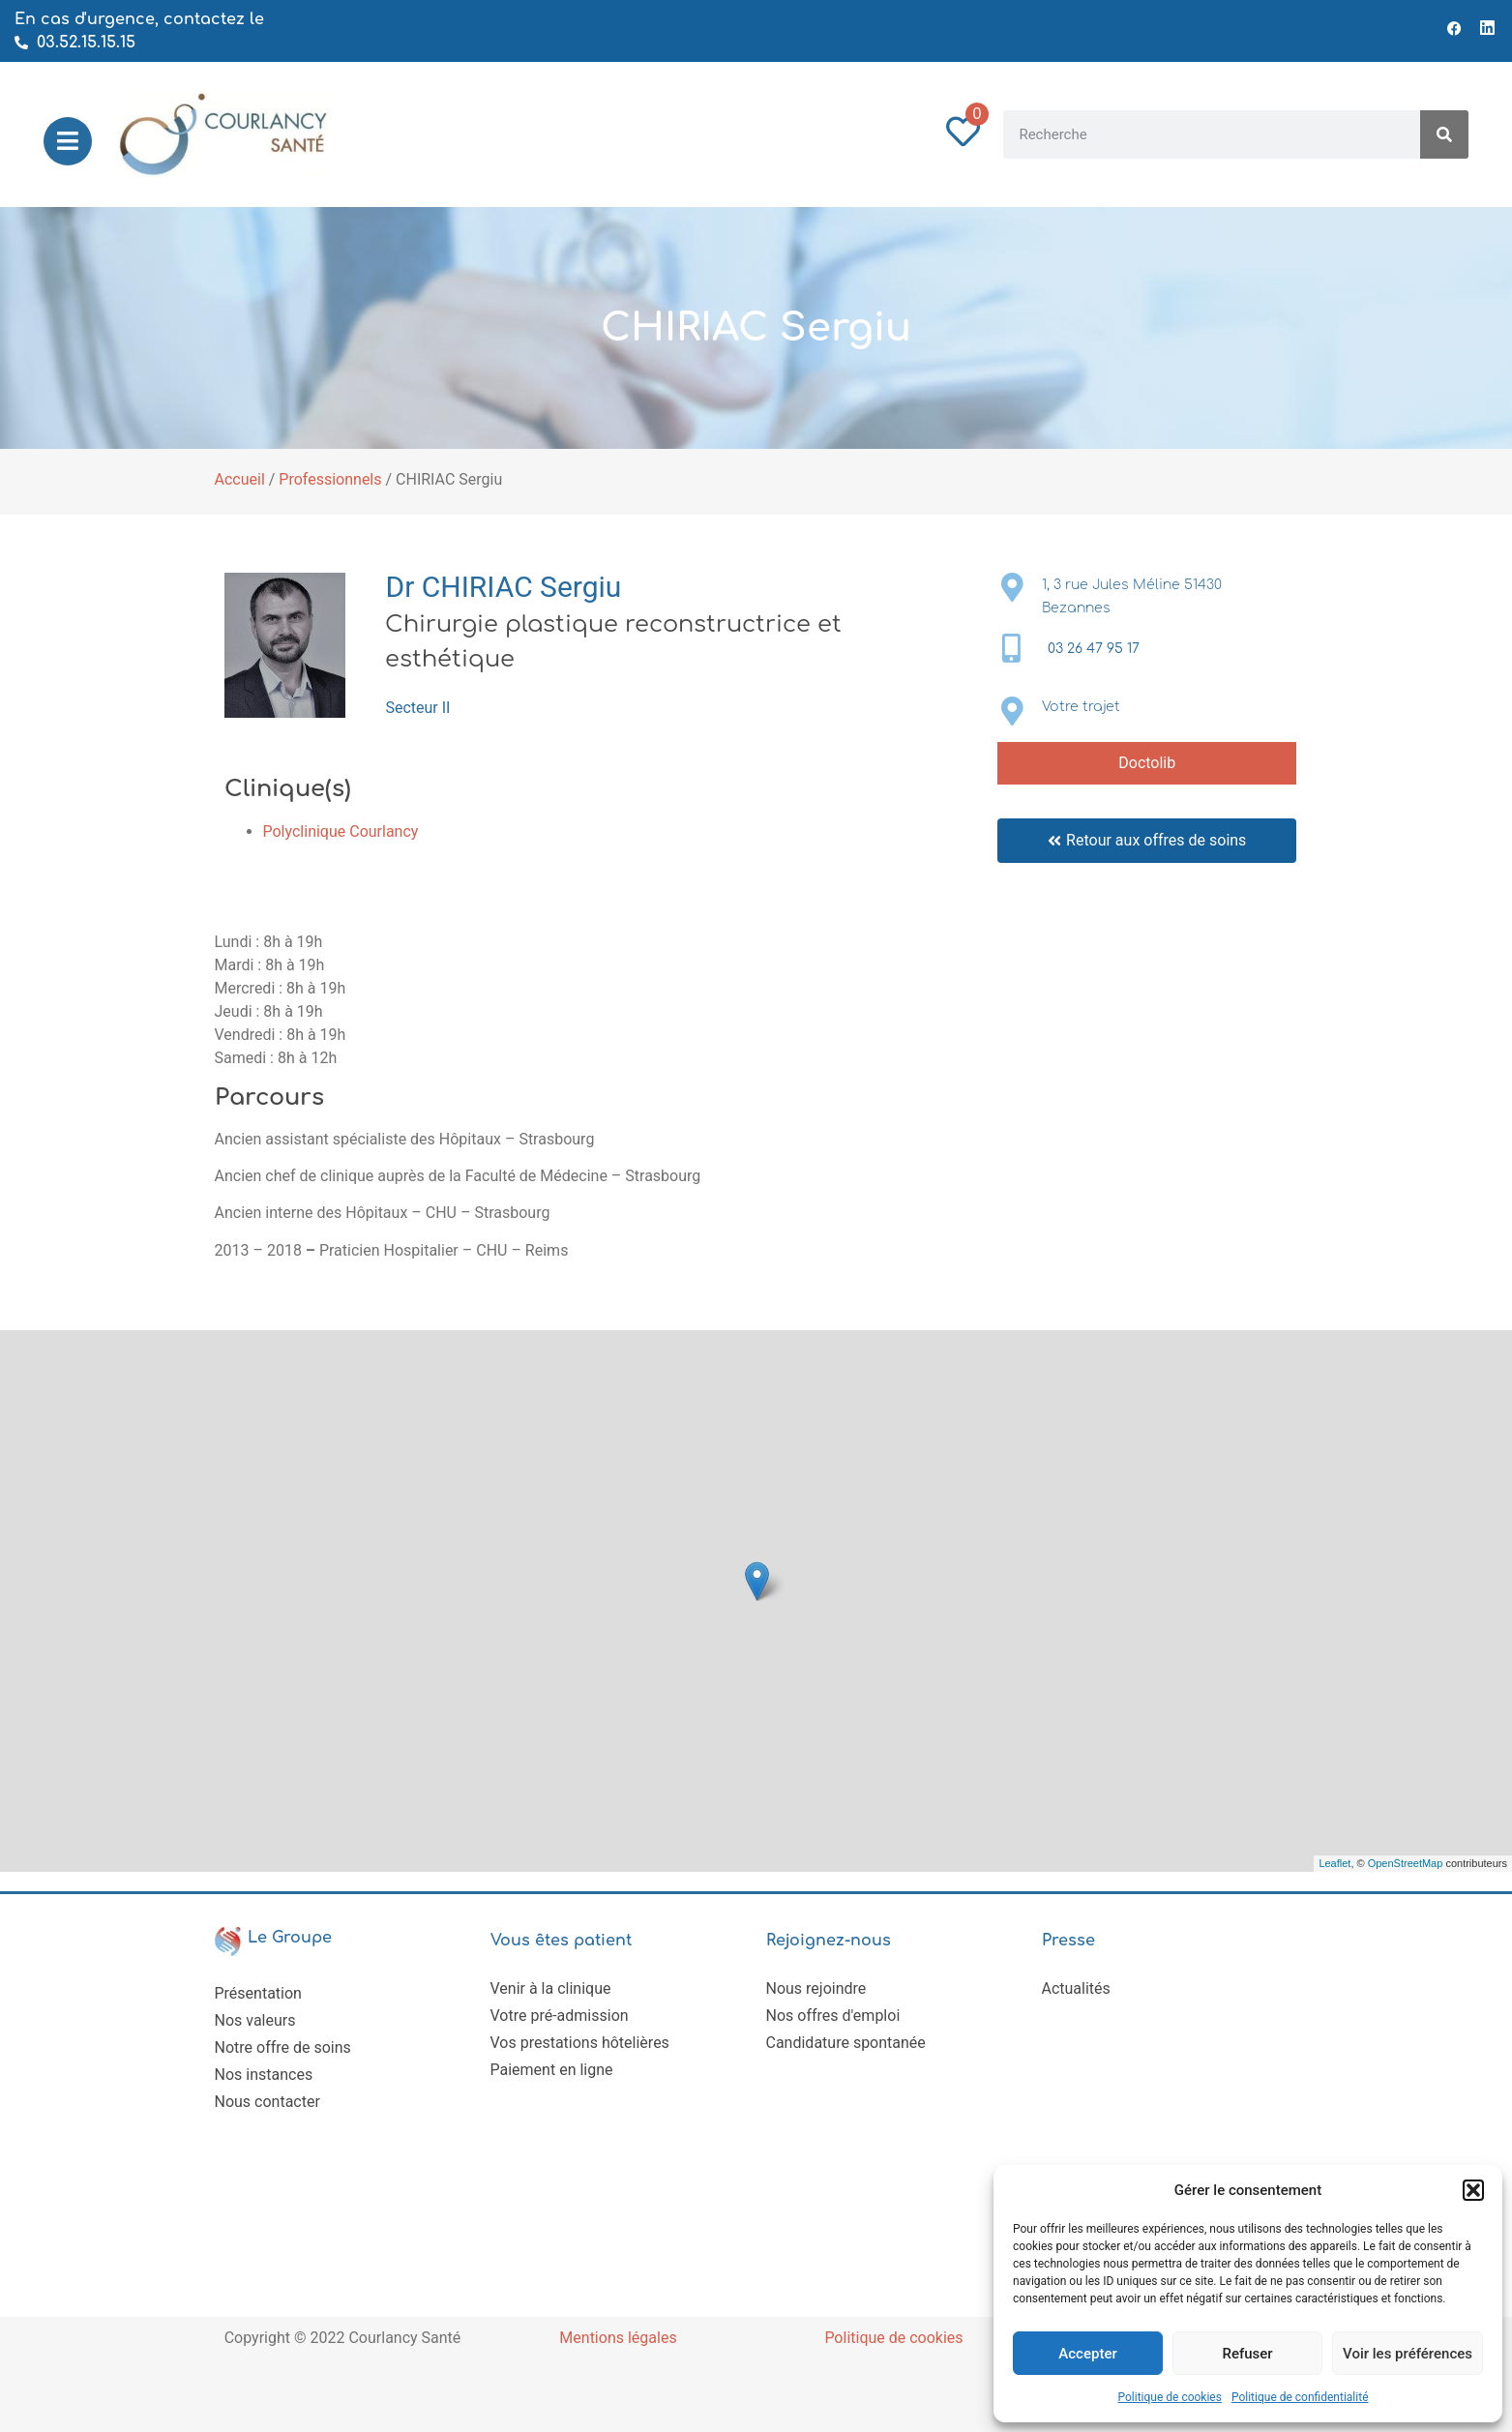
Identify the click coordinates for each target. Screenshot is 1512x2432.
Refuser (1247, 2353)
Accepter (1087, 2353)
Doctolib (1146, 763)
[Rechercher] (1444, 134)
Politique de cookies (1170, 2397)
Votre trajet (1081, 706)
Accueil (240, 479)
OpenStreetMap (1405, 1863)
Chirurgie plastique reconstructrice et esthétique (613, 641)
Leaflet (1334, 1863)
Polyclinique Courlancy (341, 831)
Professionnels (330, 479)
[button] (1473, 2190)
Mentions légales (617, 2337)
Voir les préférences (1407, 2353)
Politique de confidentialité (1300, 2397)
